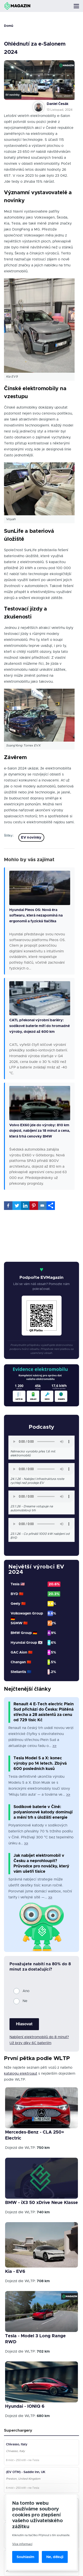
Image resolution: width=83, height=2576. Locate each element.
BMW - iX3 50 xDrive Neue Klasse (41, 2202)
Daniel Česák (57, 104)
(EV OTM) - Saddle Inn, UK (25, 2472)
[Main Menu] (76, 6)
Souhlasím (25, 2557)
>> (54, 1746)
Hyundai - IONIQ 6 (24, 2406)
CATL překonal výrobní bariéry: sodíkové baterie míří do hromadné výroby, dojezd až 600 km (39, 1025)
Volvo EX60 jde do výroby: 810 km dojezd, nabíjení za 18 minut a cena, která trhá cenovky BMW (39, 1130)
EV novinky (31, 837)
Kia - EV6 (15, 2271)
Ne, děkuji (54, 2557)
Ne (25, 2001)
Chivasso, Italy (16, 2444)
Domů (8, 25)
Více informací (22, 2544)
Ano (26, 1991)
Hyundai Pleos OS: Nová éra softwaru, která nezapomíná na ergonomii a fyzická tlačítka (36, 915)
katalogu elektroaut (20, 2073)
